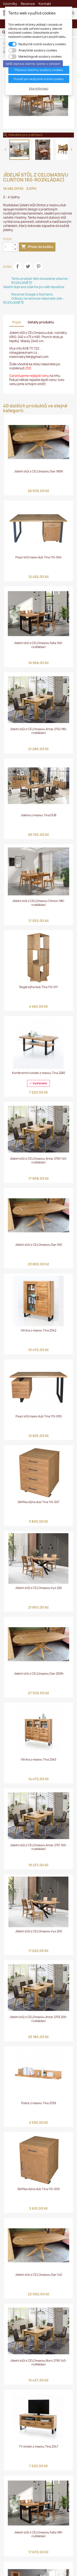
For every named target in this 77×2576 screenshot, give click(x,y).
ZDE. (28, 368)
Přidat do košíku (37, 246)
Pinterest (38, 266)
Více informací (38, 88)
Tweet (28, 266)
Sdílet (17, 266)
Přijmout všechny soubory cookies (39, 70)
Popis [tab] (16, 322)
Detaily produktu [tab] (41, 322)
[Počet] (8, 247)
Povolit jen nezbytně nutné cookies (39, 79)
